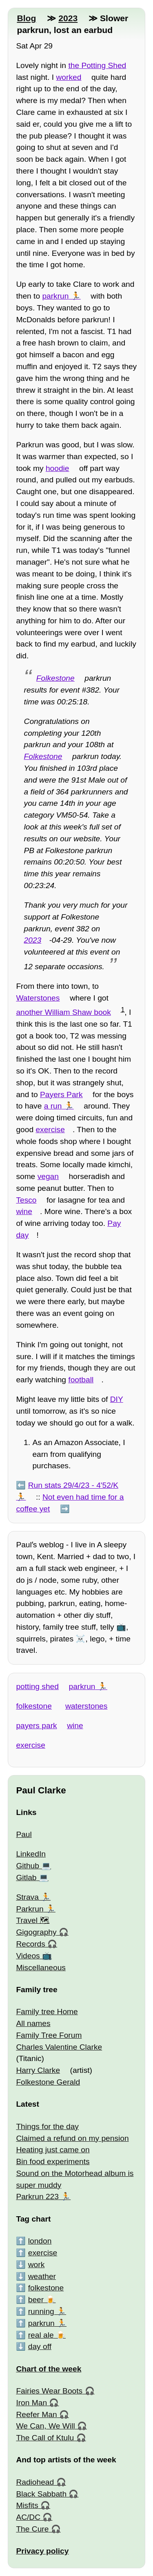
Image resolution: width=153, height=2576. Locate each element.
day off (39, 2346)
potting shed (37, 1686)
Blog (26, 18)
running (41, 2311)
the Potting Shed (97, 65)
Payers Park (61, 1094)
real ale (41, 2335)
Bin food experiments (52, 2161)
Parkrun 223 (37, 2196)
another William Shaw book (63, 1012)
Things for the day (47, 2126)
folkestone (33, 1706)
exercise (49, 1129)
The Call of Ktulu (45, 2437)
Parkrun (29, 1909)
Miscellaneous (41, 1967)
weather (42, 2276)
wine (24, 1211)
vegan (48, 1176)
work (36, 2264)
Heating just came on (52, 2149)
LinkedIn (31, 1854)
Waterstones (38, 998)
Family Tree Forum (49, 2035)
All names (33, 2023)
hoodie (57, 468)
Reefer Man (36, 2414)
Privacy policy (42, 2551)
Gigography (36, 1932)
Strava (27, 1897)
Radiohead (35, 2482)
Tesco (26, 1200)
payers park (36, 1725)
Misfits (27, 2505)
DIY (116, 1399)
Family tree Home (47, 2011)
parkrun (55, 296)
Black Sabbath (41, 2494)
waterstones (86, 1706)
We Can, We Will (45, 2426)
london (40, 2241)
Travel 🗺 (32, 1920)
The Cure (32, 2529)
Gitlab (26, 1877)
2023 (68, 18)
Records (30, 1944)
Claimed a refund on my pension (72, 2138)
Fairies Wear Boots (49, 2391)
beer (36, 2299)
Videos (28, 1955)
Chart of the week (48, 2369)
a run (53, 1106)
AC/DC (28, 2517)
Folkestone (55, 678)
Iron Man (31, 2402)
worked (69, 77)
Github (27, 1865)
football (80, 1379)
